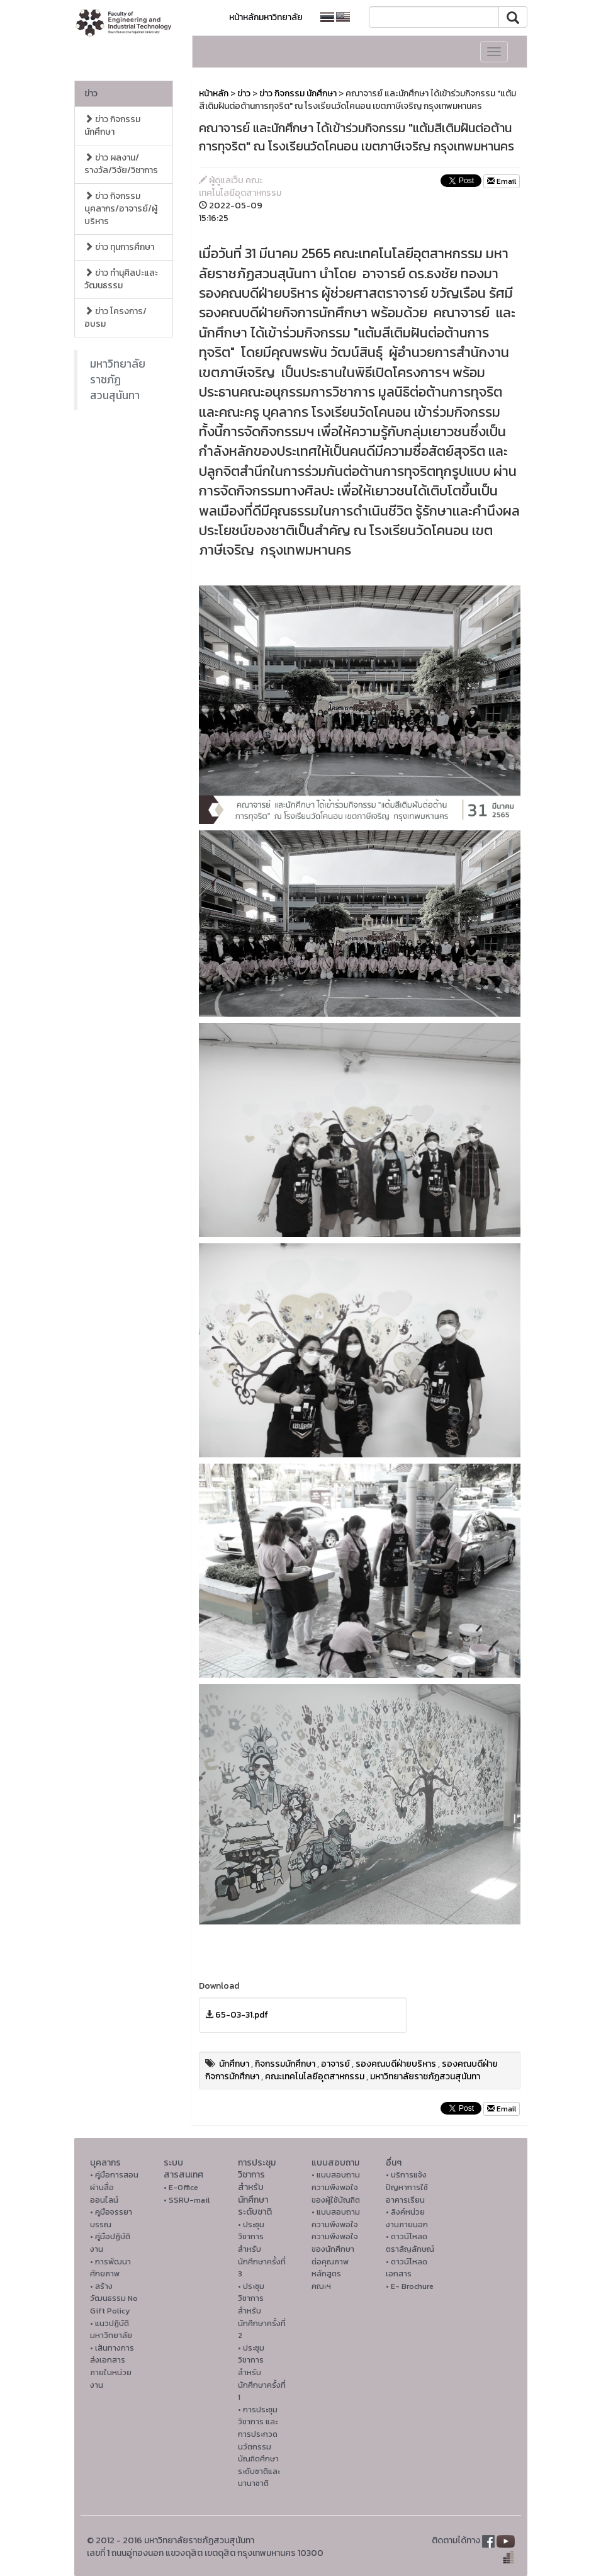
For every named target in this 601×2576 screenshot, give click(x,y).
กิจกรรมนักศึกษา (285, 2063)
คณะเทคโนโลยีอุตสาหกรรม (314, 2076)
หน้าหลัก (213, 93)
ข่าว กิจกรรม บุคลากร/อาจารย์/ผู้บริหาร (120, 208)
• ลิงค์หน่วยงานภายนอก (407, 2218)
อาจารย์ (335, 2063)
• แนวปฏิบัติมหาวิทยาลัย (111, 2329)
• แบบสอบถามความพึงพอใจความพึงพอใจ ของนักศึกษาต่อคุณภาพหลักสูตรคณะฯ (336, 2249)
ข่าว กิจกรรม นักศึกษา (112, 125)
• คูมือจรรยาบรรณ (111, 2218)
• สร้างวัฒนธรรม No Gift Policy (114, 2298)
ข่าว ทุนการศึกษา (119, 247)
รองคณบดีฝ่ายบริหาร (396, 2063)
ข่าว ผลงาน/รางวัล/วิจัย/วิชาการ (121, 164)
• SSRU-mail (187, 2200)
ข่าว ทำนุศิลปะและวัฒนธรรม (121, 279)
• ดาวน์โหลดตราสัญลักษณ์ (410, 2242)
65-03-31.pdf (241, 2014)
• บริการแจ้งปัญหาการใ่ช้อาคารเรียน (407, 2187)
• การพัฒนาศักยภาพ (110, 2268)
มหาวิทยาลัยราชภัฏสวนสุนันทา (117, 380)
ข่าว (91, 93)
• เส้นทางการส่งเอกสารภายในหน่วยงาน (112, 2366)
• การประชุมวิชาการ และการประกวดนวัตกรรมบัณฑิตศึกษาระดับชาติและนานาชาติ (259, 2447)
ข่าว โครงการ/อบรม (115, 317)
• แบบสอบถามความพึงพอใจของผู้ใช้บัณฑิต (336, 2187)
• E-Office (181, 2187)
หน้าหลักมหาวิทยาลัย (266, 17)
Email (501, 181)
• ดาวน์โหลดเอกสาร (406, 2268)
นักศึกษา (234, 2063)
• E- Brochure (410, 2286)
